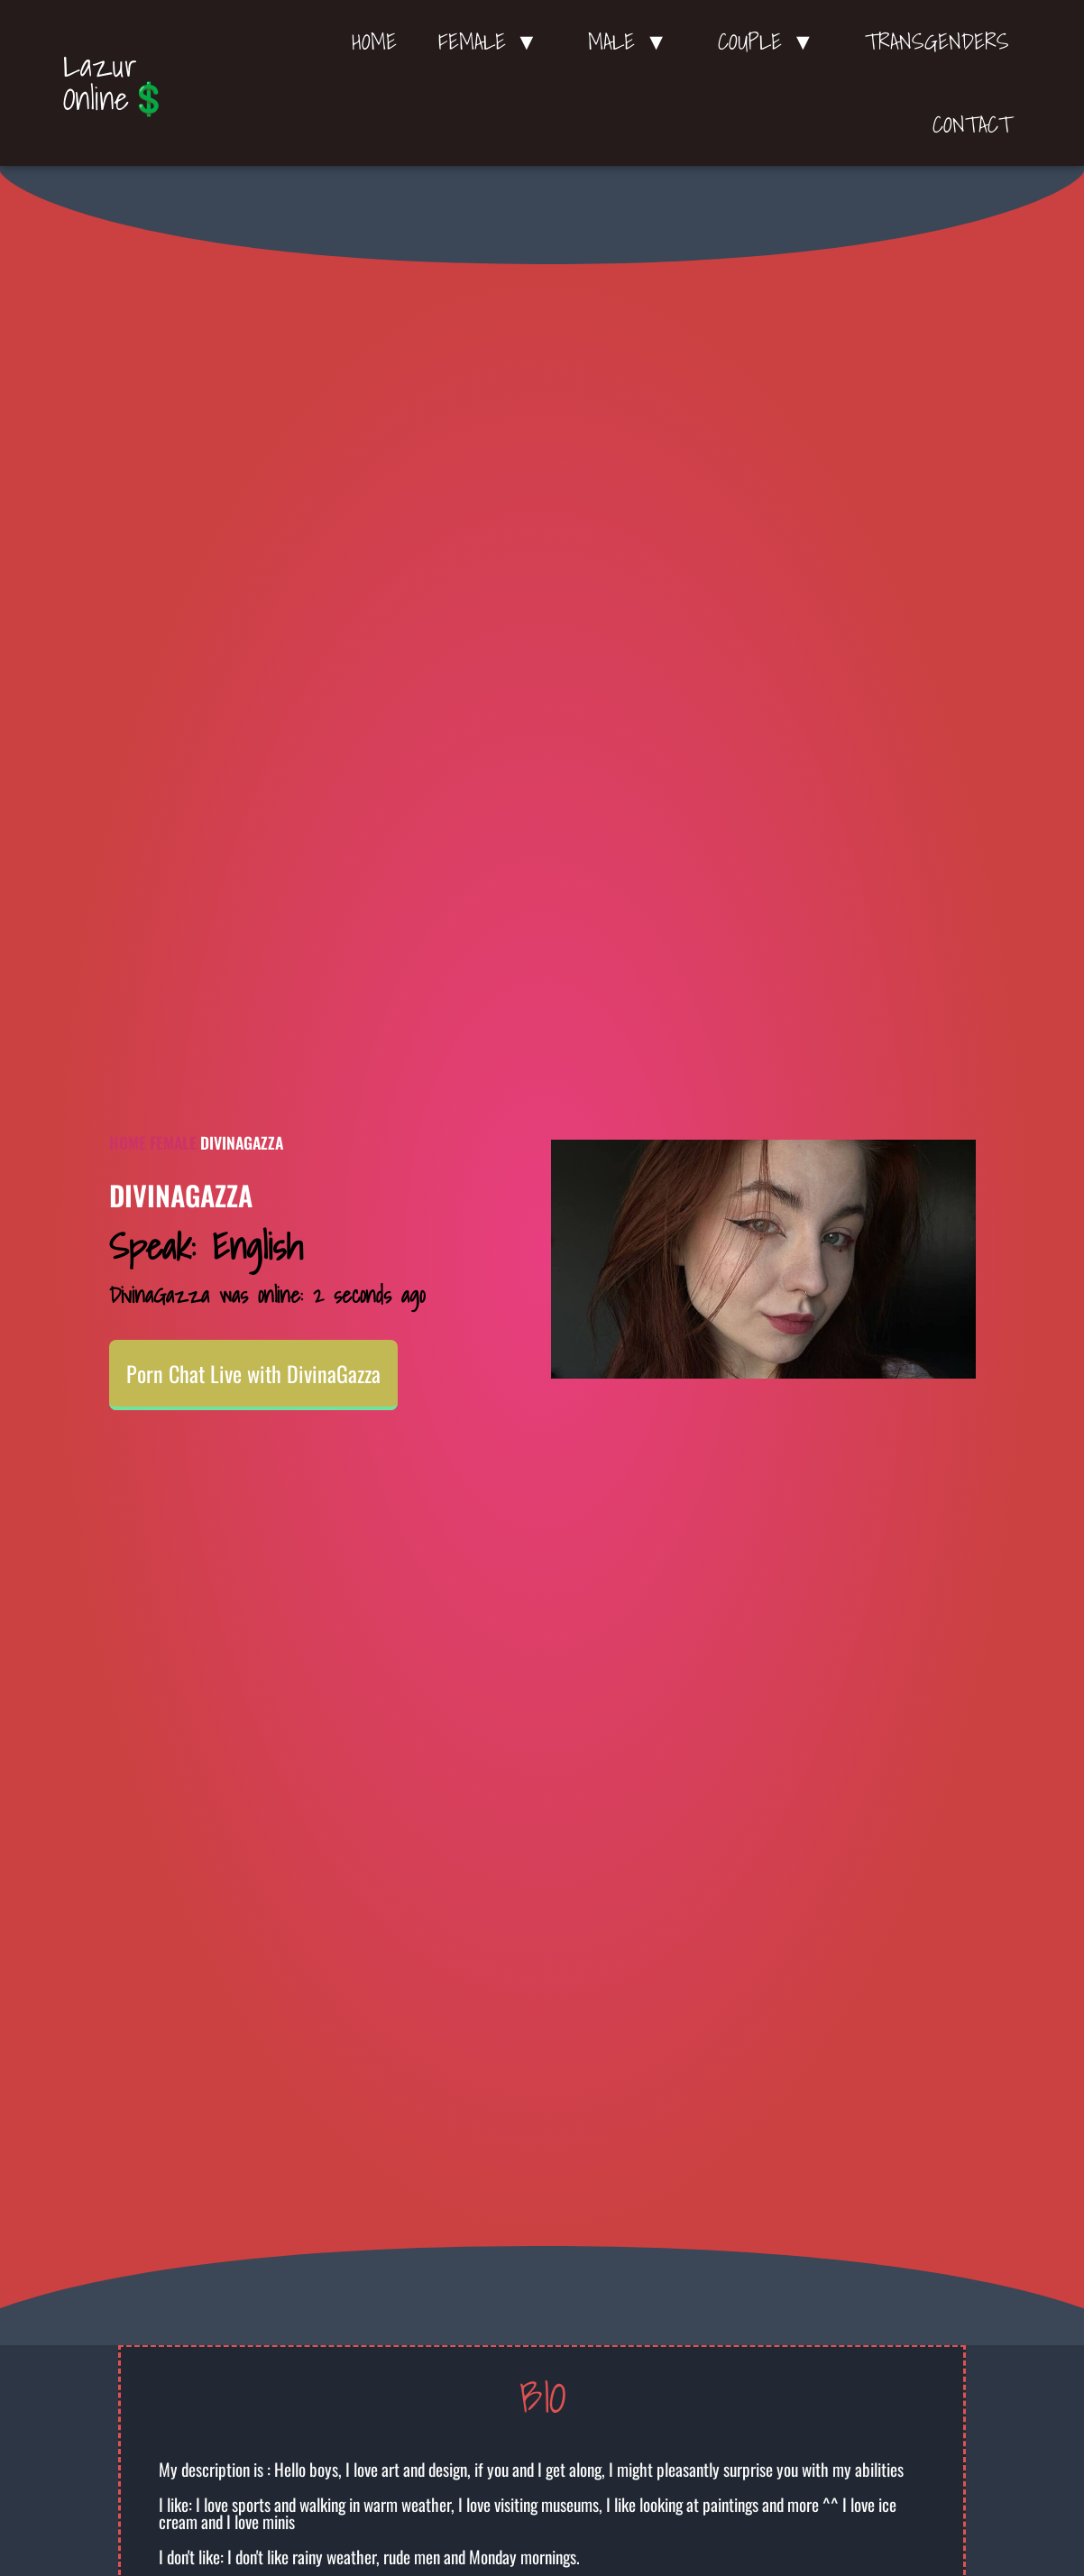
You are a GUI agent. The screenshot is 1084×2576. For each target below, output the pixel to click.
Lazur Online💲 (116, 82)
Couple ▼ (770, 41)
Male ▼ (632, 41)
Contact (972, 124)
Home (374, 41)
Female (173, 1142)
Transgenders (937, 41)
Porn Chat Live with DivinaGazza (253, 1373)
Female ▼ (492, 41)
